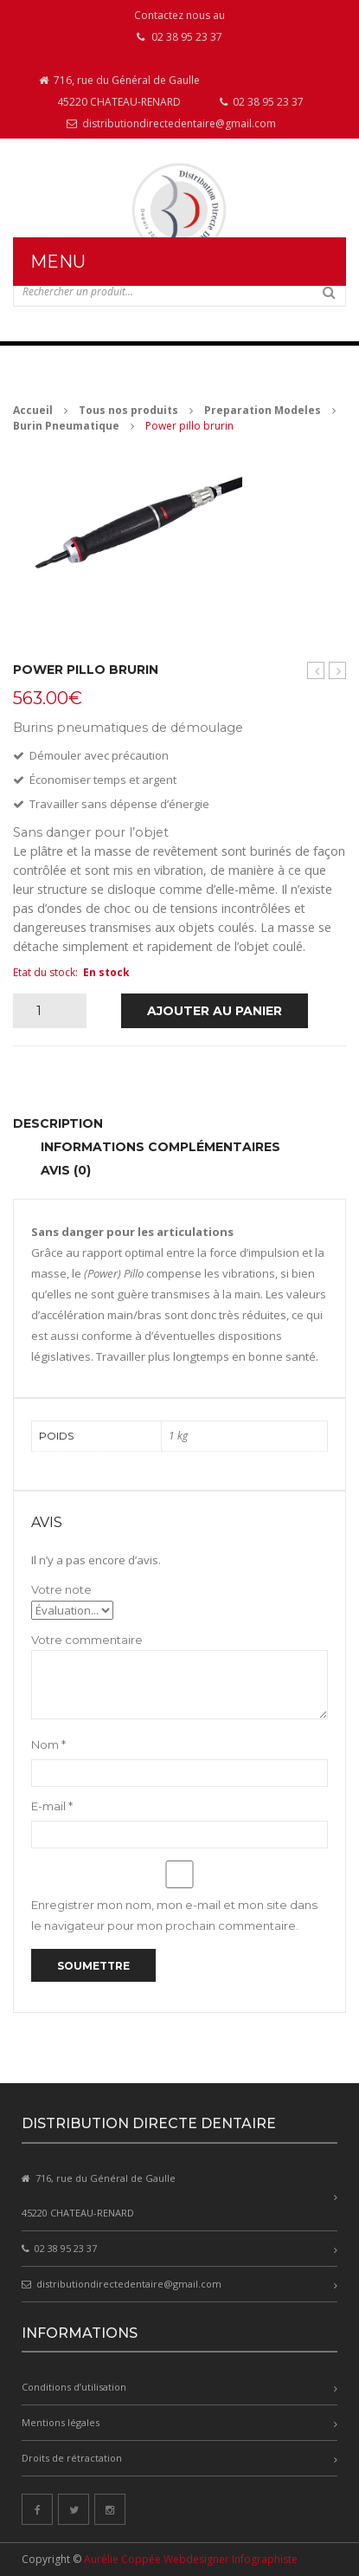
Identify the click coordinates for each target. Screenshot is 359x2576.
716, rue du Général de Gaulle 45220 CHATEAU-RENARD (119, 91)
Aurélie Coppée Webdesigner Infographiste (191, 2559)
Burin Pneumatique (66, 425)
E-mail (52, 1806)
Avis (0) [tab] (66, 1170)
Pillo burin (316, 671)
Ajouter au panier (214, 1011)
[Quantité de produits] (45, 1011)
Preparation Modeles (262, 410)
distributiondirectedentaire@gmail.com (171, 123)
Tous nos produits (128, 410)
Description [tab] (58, 1123)
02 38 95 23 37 (262, 101)
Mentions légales (60, 2422)
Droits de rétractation (72, 2457)
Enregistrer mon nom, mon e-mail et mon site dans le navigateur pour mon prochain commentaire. (174, 1915)
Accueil (33, 410)
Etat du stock (44, 972)
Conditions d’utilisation (74, 2386)
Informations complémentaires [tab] (160, 1147)
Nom (48, 1744)
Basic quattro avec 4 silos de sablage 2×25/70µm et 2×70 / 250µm (338, 671)
